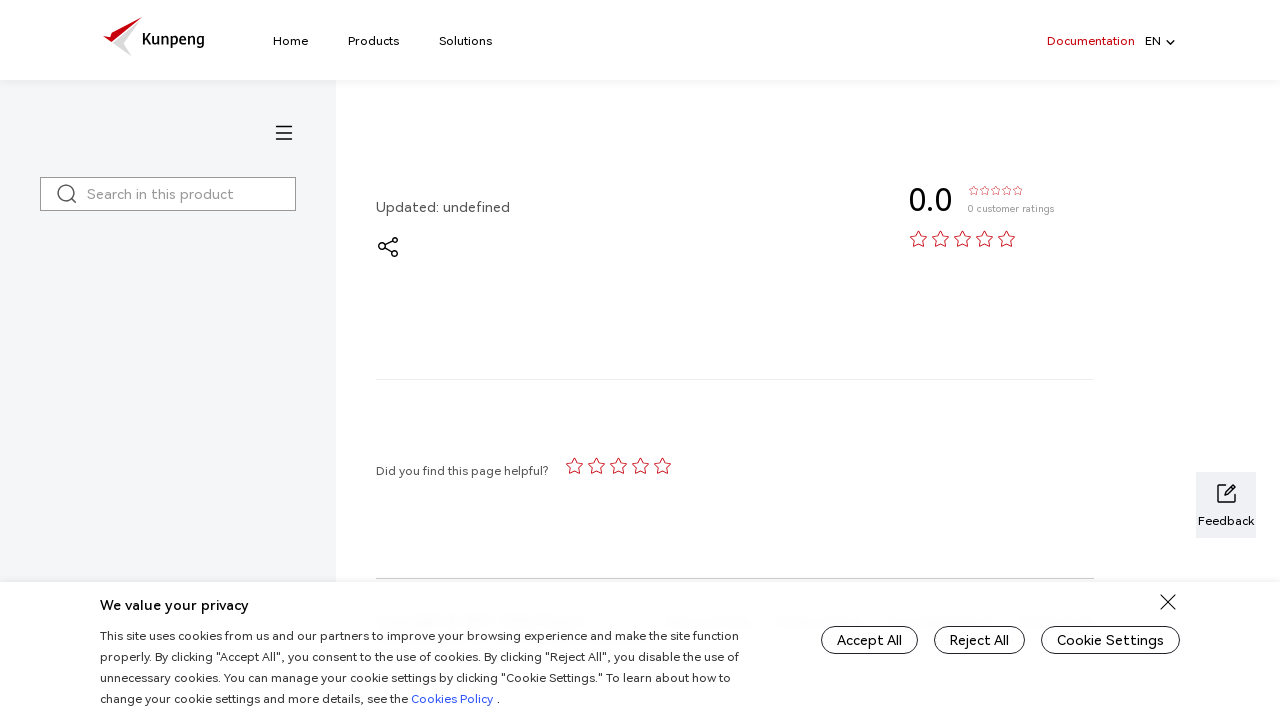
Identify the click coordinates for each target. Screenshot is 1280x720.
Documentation (1091, 40)
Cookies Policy (452, 698)
